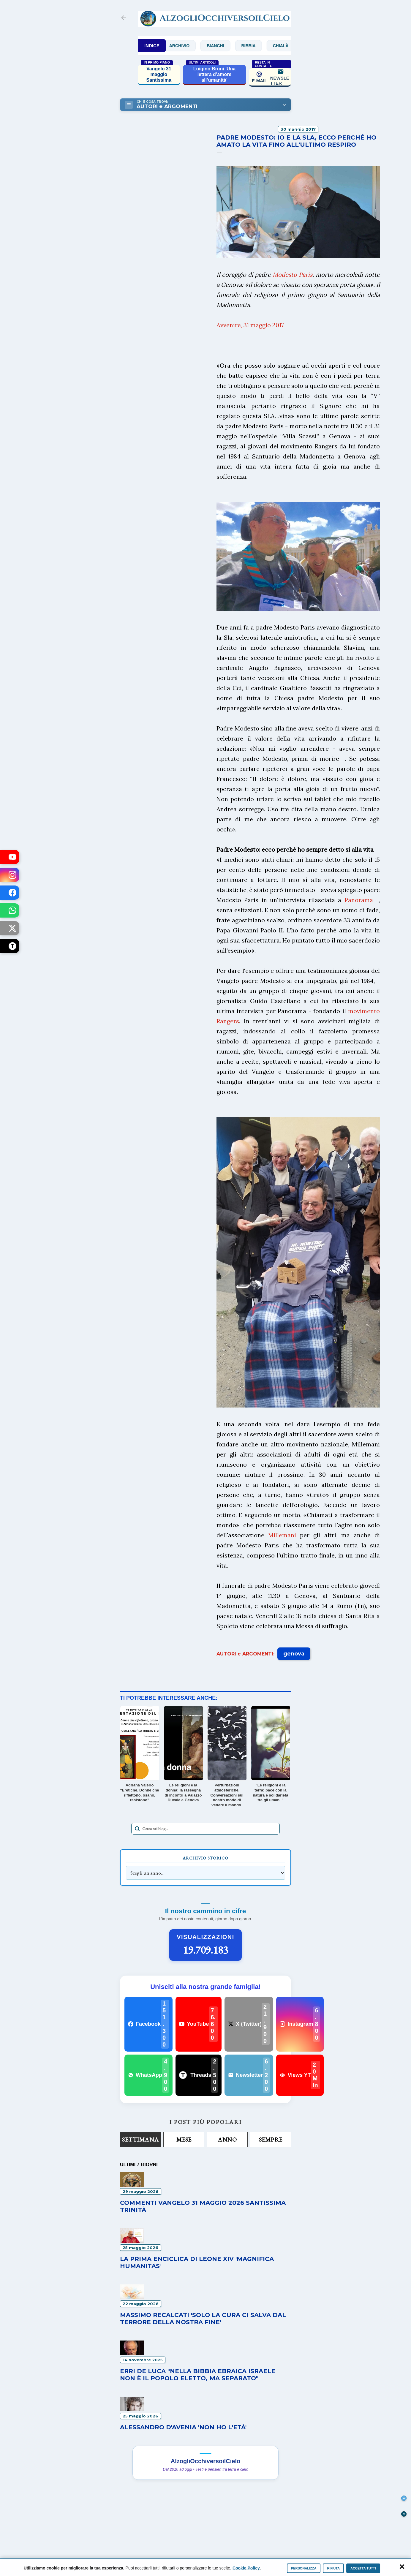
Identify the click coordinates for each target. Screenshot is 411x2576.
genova (293, 1653)
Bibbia (259, 45)
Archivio (189, 45)
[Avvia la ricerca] (137, 1828)
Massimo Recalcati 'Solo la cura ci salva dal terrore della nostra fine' (203, 2318)
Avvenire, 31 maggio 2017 (250, 325)
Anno (227, 2139)
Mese (184, 2139)
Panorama (358, 900)
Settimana (140, 2139)
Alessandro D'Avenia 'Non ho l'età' (183, 2427)
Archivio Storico (205, 1858)
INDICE (151, 45)
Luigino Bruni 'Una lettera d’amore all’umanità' (214, 74)
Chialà (291, 45)
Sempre (270, 2139)
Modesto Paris (292, 274)
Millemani (282, 1535)
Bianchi (225, 45)
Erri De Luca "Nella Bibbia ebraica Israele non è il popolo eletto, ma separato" (197, 2375)
